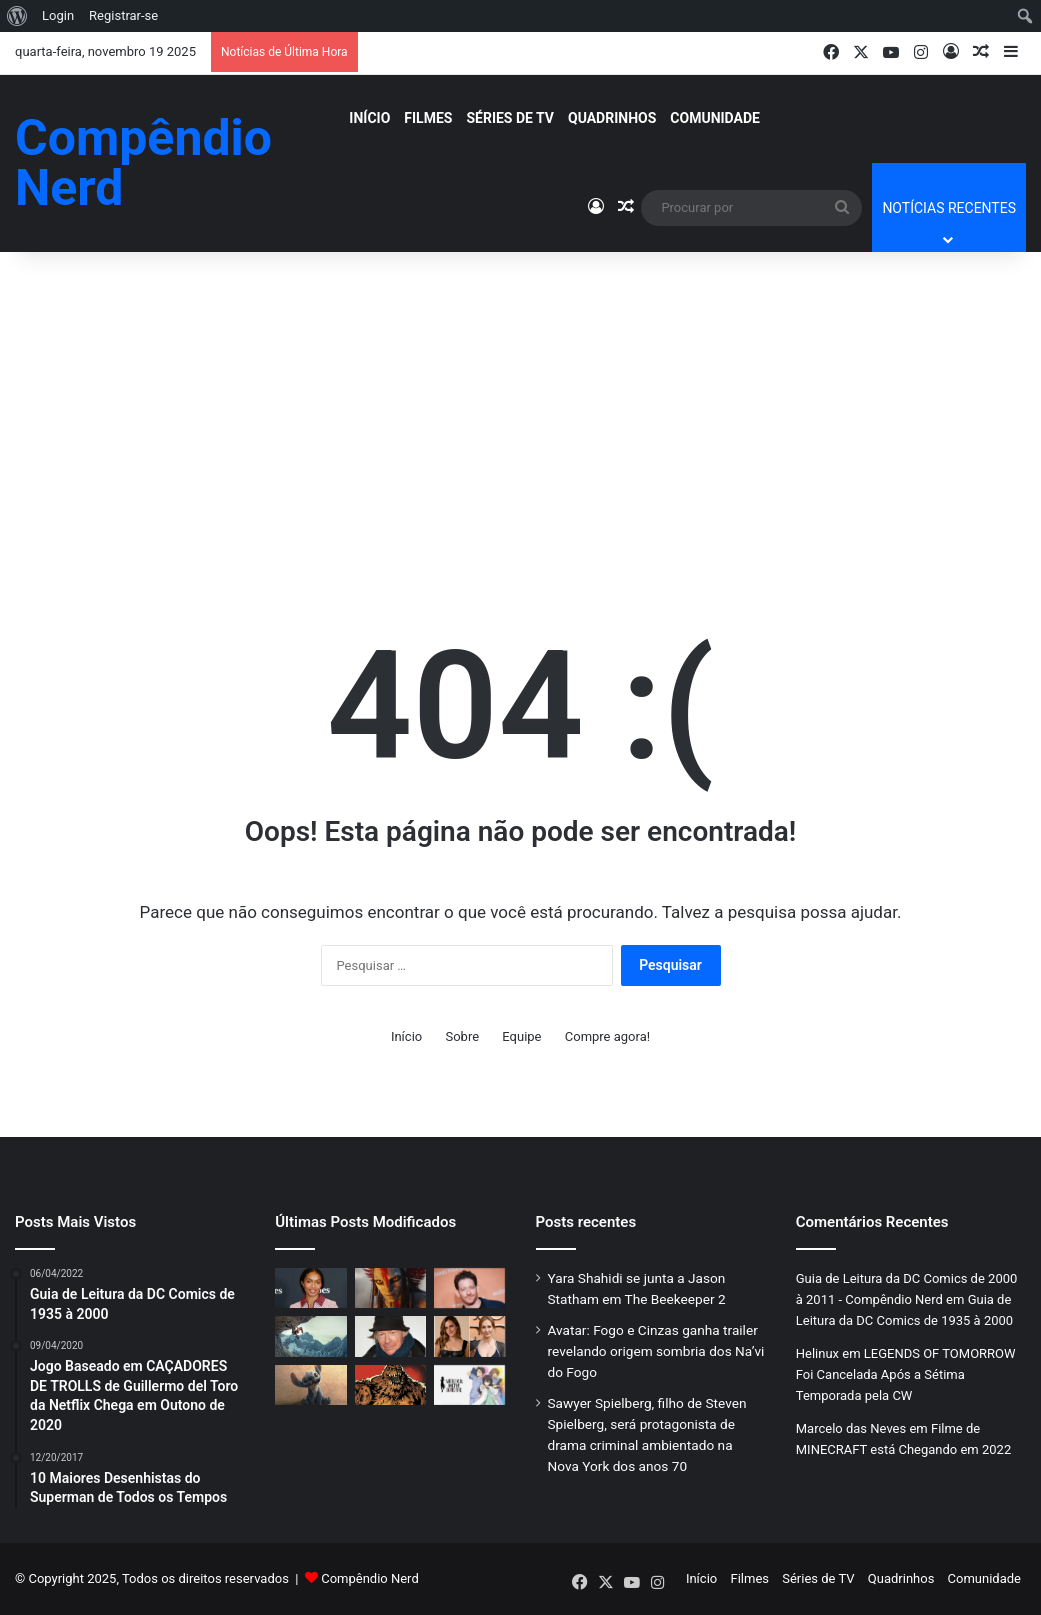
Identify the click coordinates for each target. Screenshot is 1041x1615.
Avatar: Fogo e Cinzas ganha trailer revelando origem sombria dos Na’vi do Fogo (656, 1351)
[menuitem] (17, 16)
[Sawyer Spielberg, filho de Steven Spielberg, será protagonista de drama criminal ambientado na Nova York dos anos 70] (469, 1288)
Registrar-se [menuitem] (123, 15)
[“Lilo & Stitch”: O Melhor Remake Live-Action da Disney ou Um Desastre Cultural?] (310, 1385)
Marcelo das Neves (851, 1428)
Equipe (521, 1036)
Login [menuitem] (58, 15)
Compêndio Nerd (370, 1578)
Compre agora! (607, 1036)
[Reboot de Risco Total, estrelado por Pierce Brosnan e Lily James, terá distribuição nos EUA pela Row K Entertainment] (310, 1336)
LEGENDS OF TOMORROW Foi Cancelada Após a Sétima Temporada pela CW (906, 1374)
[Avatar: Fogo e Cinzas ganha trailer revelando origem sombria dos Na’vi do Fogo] (390, 1288)
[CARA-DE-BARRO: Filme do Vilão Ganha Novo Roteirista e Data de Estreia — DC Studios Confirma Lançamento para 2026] (390, 1385)
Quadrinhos (612, 118)
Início (369, 118)
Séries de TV (510, 118)
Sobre (462, 1036)
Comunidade (715, 118)
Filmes (428, 118)
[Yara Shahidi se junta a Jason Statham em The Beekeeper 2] (310, 1288)
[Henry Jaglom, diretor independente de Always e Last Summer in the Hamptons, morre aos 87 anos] (390, 1336)
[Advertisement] (520, 402)
